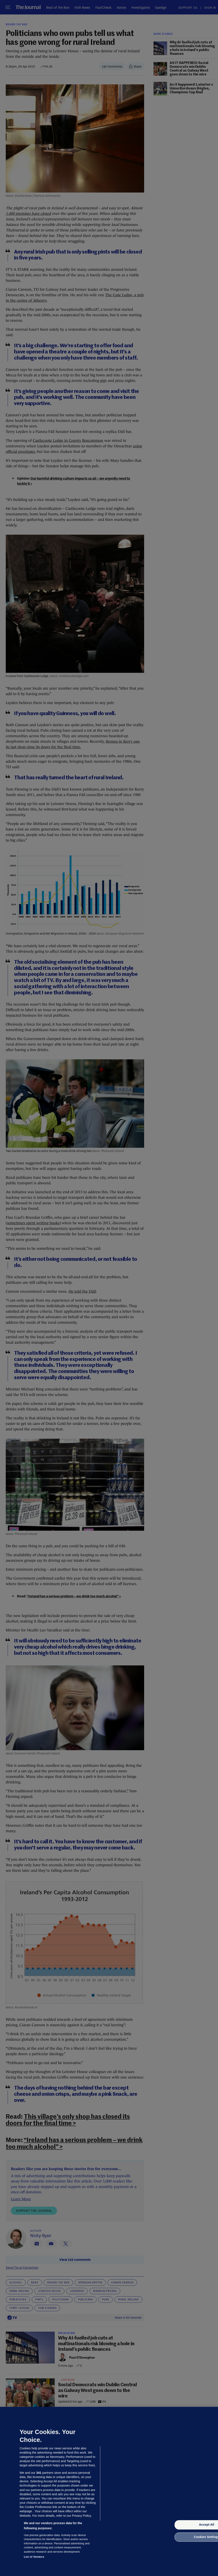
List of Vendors (34, 2556)
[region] (109, 2491)
